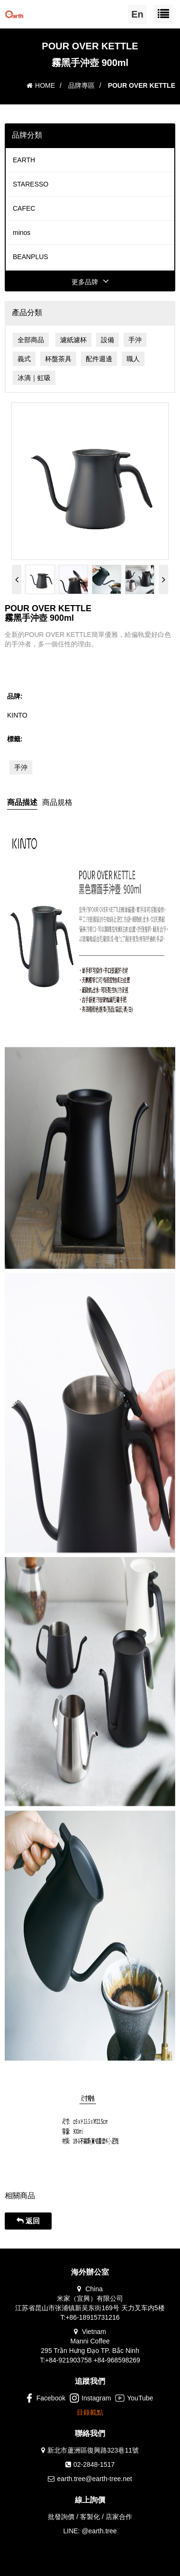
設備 (107, 340)
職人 (133, 359)
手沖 (135, 340)
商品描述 (22, 802)
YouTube (134, 2398)
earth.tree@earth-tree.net (94, 2479)
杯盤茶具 (58, 359)
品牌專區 (81, 85)
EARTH (24, 160)
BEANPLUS (30, 257)
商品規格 (57, 802)
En (137, 14)
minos (21, 232)
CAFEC (24, 208)
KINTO (17, 715)
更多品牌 (90, 282)
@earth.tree (99, 2531)
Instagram (90, 2398)
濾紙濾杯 (73, 340)
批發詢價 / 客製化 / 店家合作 (90, 2516)
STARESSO (30, 184)
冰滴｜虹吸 (34, 378)
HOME (41, 85)
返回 (28, 2221)
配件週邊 (99, 359)
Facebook (45, 2398)
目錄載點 (90, 2412)
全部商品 (31, 340)
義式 (24, 359)
